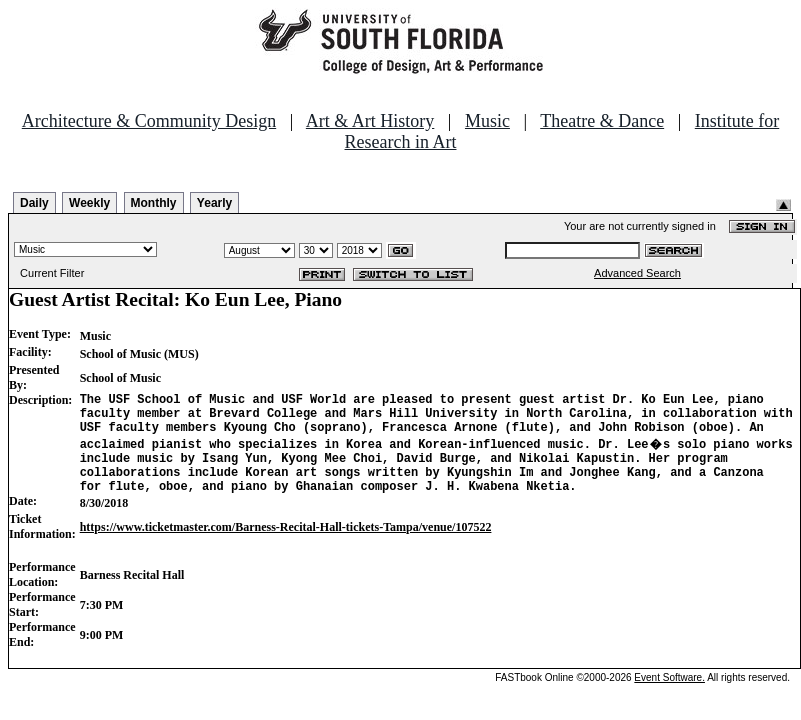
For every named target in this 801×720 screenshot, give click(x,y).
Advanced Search (637, 273)
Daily (34, 203)
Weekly (89, 203)
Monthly (154, 203)
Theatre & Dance (602, 121)
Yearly (214, 203)
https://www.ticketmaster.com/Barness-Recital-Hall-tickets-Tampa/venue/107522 (286, 545)
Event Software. (669, 695)
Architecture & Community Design (149, 121)
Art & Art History (370, 121)
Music (487, 121)
